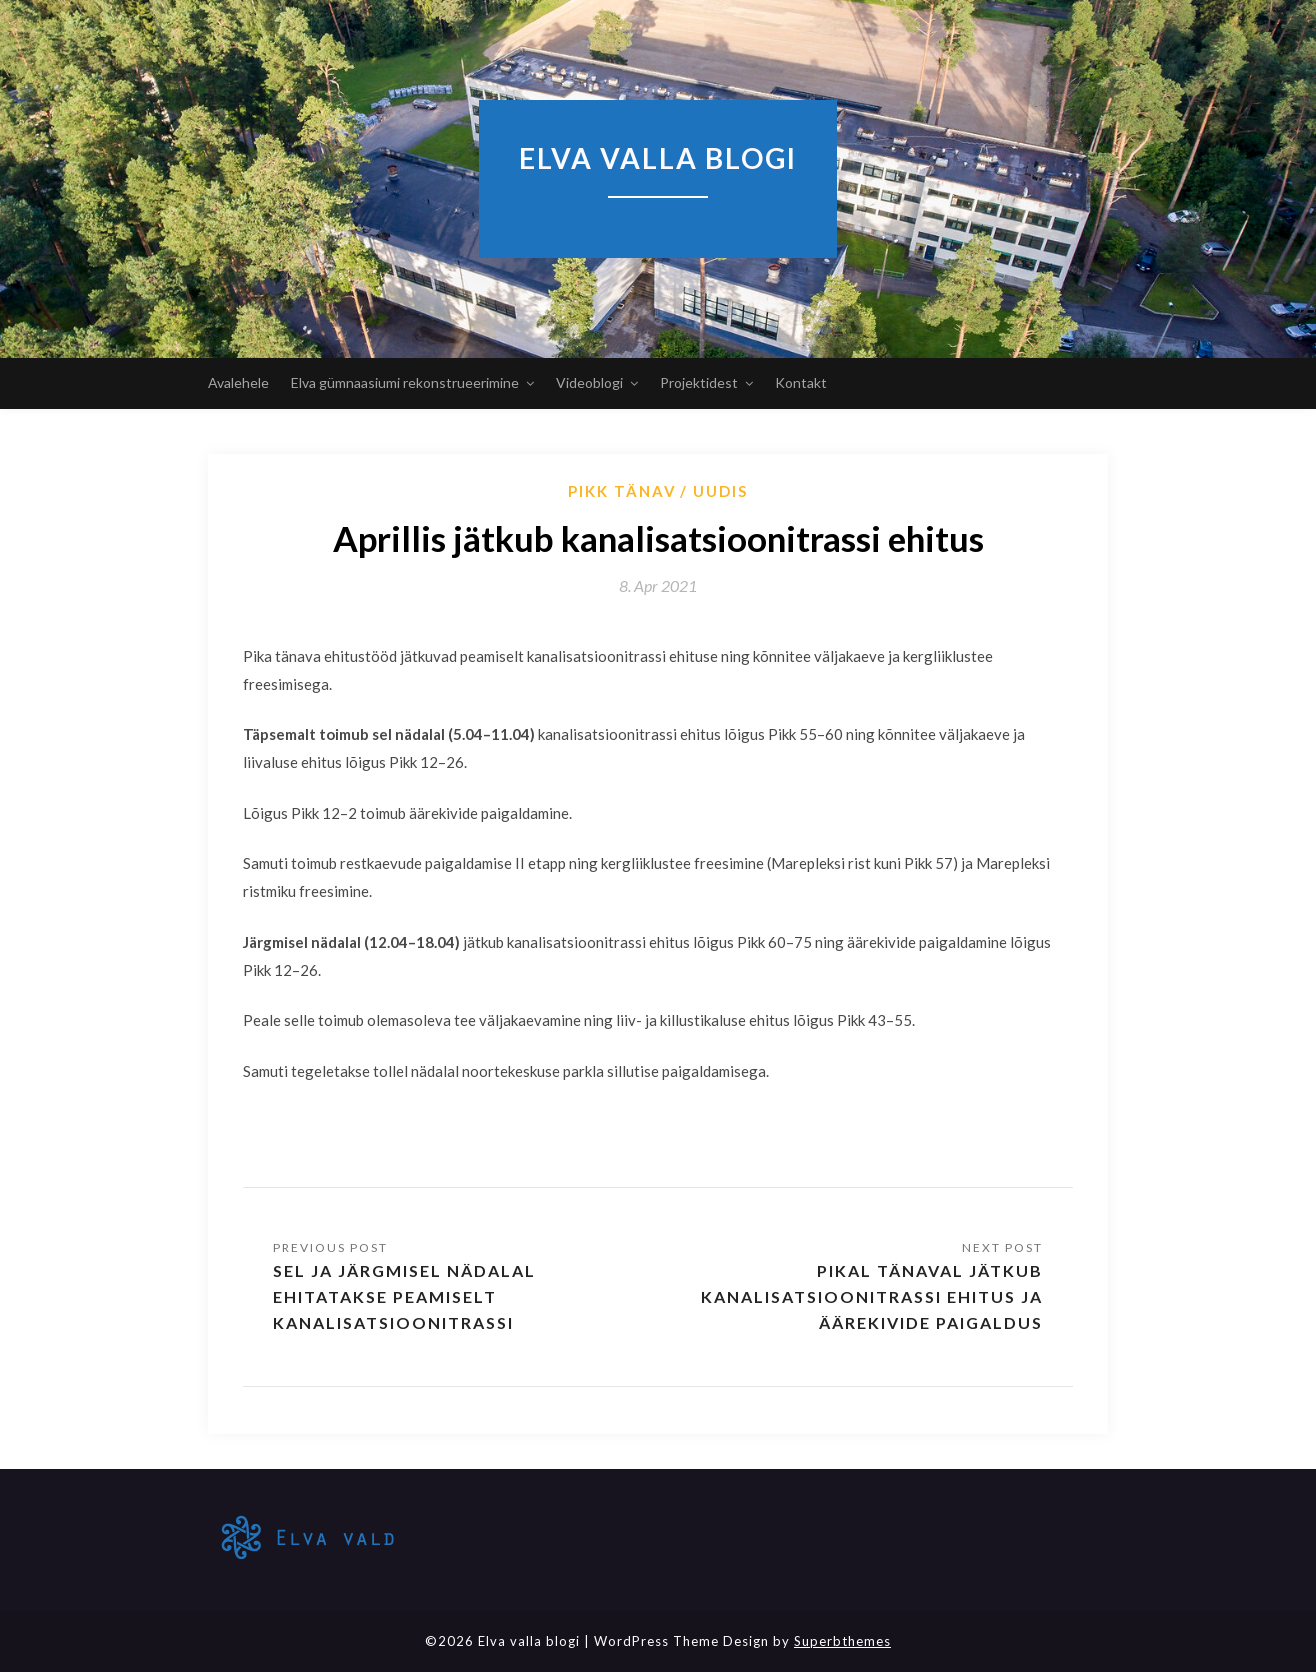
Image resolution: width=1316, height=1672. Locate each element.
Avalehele (238, 382)
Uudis (720, 491)
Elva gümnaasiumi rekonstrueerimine (405, 382)
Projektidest (699, 382)
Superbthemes (842, 1641)
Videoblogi (589, 382)
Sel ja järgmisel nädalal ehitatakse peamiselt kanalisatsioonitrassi (404, 1296)
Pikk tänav (622, 491)
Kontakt (801, 382)
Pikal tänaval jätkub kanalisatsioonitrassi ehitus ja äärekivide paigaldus (872, 1296)
